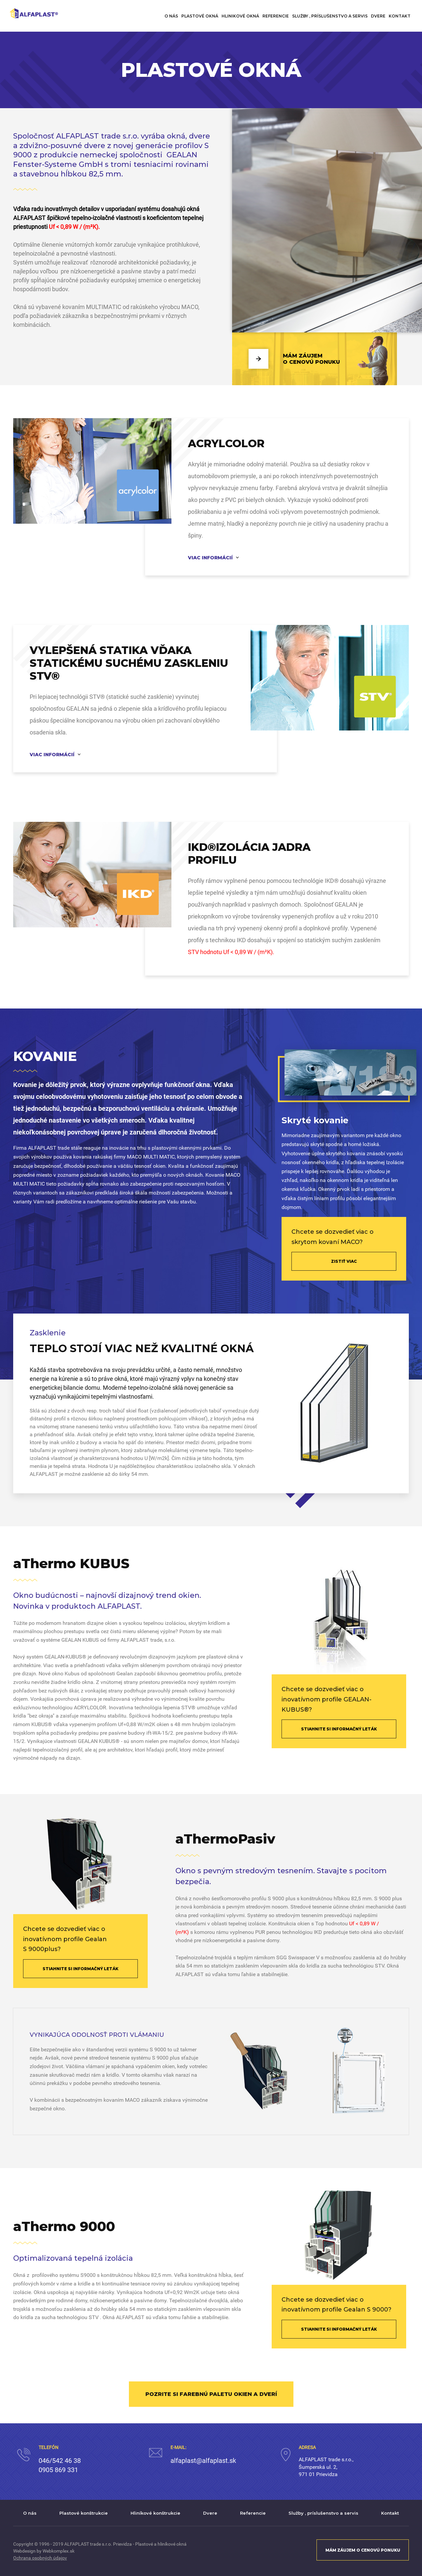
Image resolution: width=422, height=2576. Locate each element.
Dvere (378, 16)
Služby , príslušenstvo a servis (330, 16)
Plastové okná (199, 16)
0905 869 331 (58, 2470)
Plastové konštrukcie (83, 2513)
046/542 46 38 (60, 2461)
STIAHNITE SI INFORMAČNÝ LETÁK (339, 1728)
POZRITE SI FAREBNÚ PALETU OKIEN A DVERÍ (211, 2394)
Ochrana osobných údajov (40, 2557)
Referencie (275, 16)
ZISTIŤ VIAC (344, 1261)
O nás (171, 16)
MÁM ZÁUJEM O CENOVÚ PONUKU (362, 2550)
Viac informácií (210, 558)
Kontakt (399, 16)
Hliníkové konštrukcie (155, 2513)
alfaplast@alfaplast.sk (203, 2461)
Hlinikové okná (240, 16)
